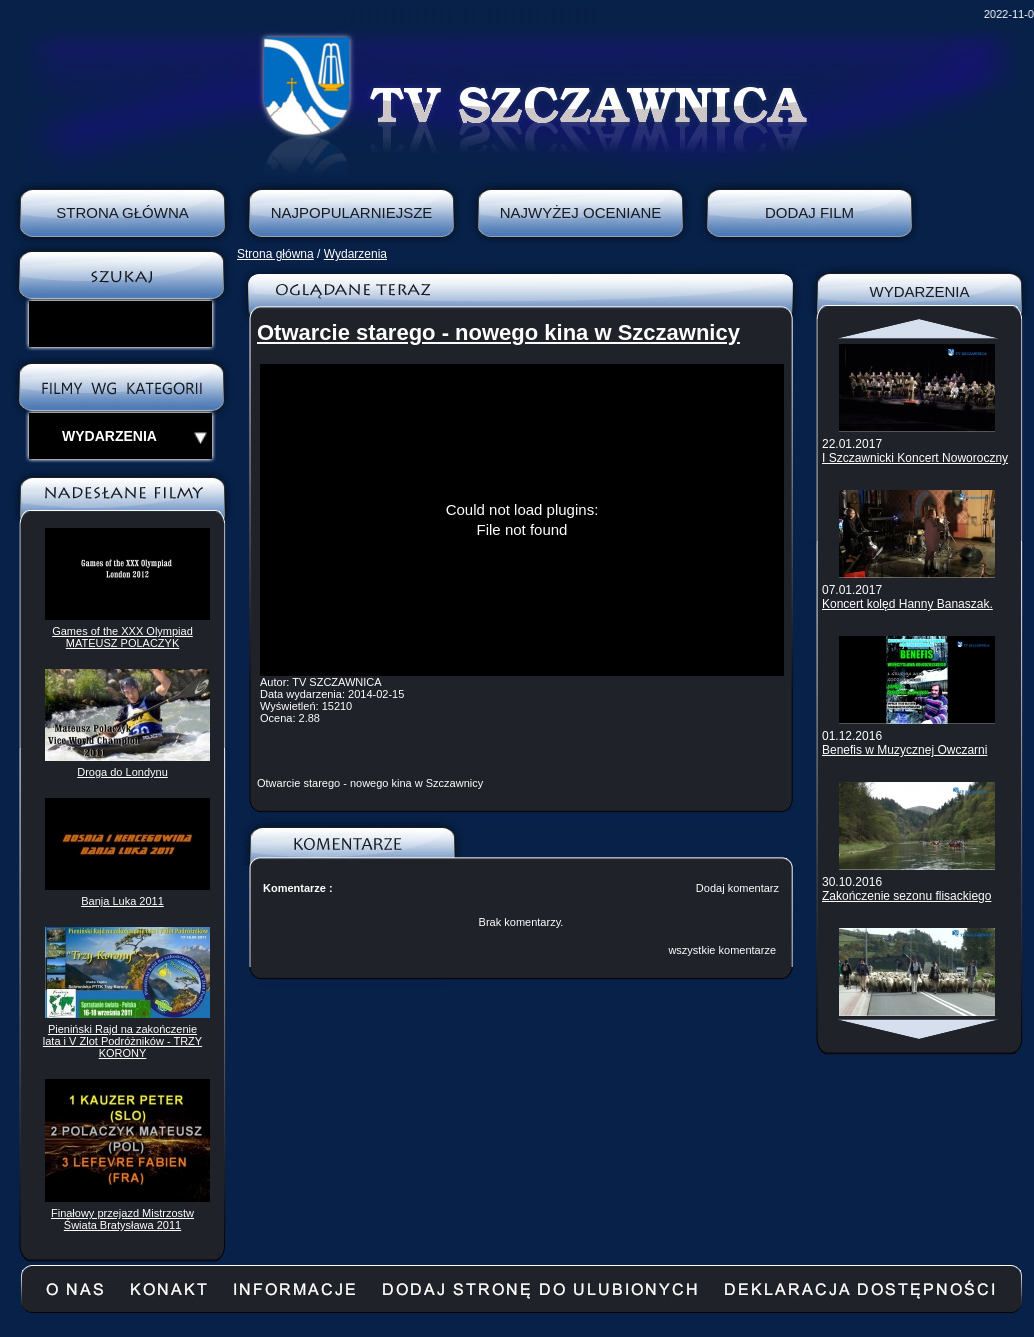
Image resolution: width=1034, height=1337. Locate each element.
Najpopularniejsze (352, 212)
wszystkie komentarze (722, 950)
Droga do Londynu (122, 772)
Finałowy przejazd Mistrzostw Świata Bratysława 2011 (122, 1219)
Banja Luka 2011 (122, 901)
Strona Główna (122, 212)
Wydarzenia (355, 254)
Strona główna (275, 254)
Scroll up (919, 329)
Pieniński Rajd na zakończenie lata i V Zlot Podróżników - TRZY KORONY (122, 1041)
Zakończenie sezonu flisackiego (906, 896)
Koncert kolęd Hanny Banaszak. (907, 604)
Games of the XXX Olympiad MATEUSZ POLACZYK (122, 637)
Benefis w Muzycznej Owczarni (904, 750)
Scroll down (919, 1029)
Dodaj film (809, 212)
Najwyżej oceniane (581, 212)
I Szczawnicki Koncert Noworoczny (915, 458)
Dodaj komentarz (737, 888)
